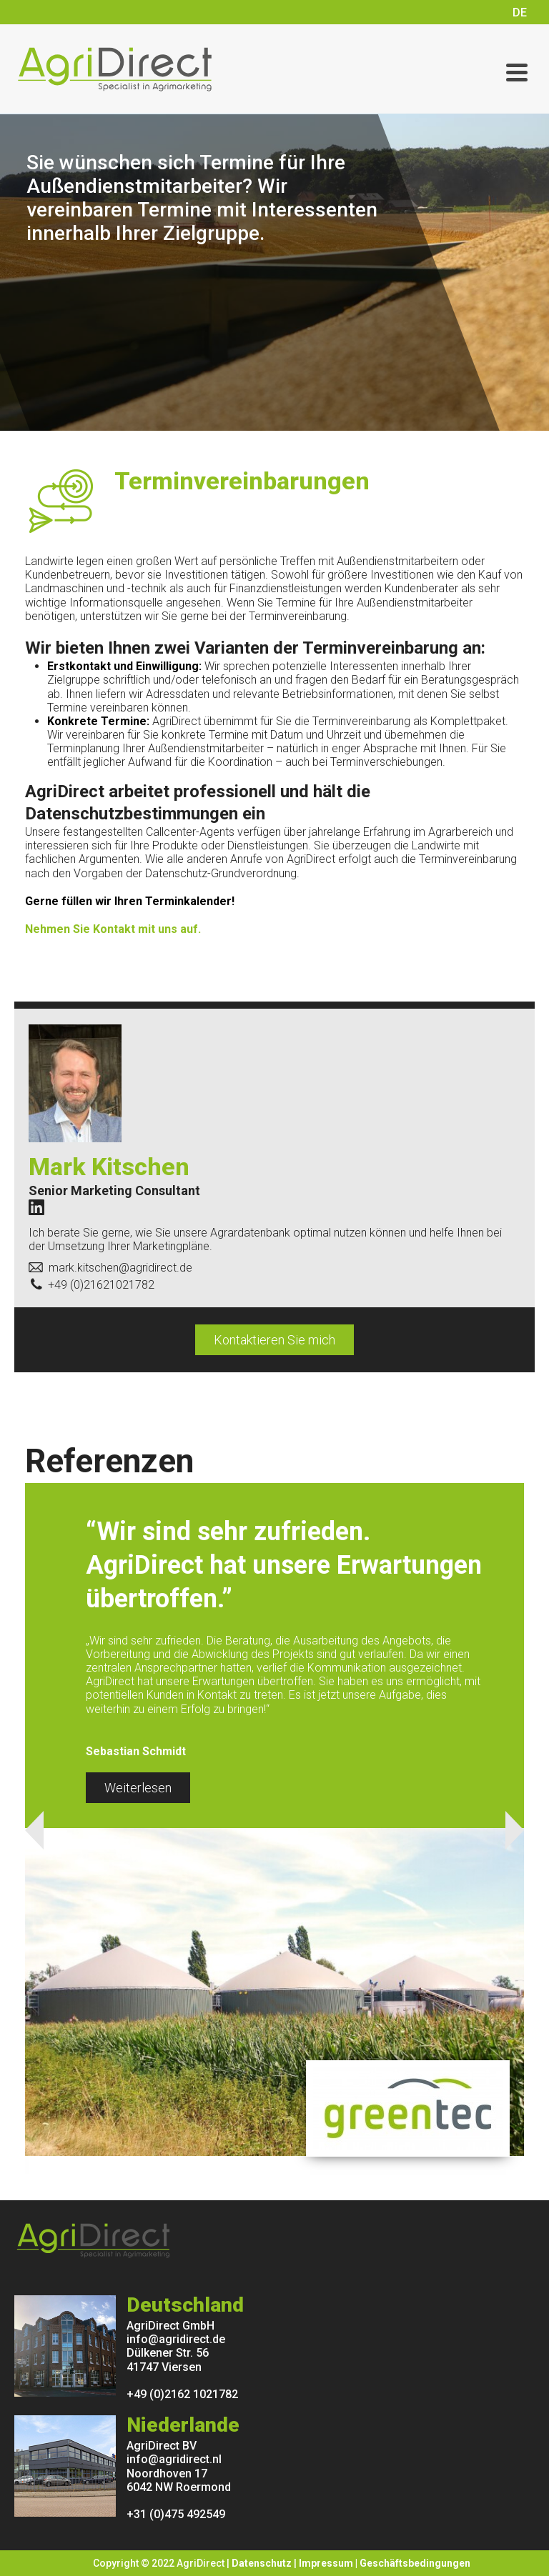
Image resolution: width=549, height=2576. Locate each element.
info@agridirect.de (176, 2339)
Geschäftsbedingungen (415, 2563)
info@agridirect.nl (174, 2459)
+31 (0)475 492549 (176, 2514)
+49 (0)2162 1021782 (182, 2394)
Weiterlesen (138, 1787)
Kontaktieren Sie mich (274, 1339)
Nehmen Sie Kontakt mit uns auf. (113, 929)
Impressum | (329, 2563)
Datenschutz (262, 2563)
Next (514, 1830)
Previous (34, 1830)
